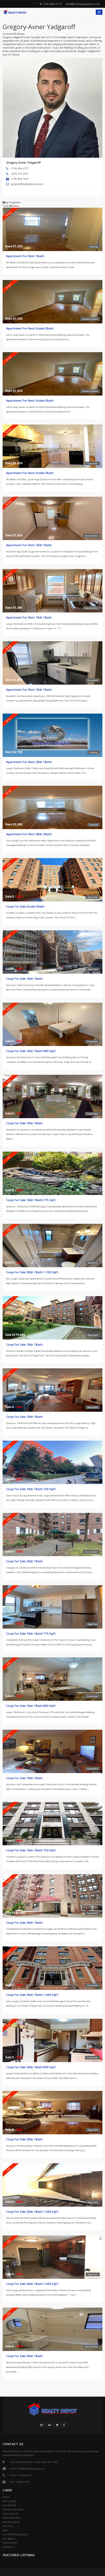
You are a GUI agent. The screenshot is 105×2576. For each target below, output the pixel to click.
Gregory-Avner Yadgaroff (23, 162)
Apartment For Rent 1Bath (25, 256)
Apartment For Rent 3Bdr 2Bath (29, 834)
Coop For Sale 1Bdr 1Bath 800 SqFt (31, 1051)
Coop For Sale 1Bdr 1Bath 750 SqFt (31, 1489)
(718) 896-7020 (19, 178)
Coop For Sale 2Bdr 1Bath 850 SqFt (31, 2067)
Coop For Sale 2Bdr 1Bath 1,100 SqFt (32, 1272)
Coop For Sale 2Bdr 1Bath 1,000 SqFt (32, 1995)
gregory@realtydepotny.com (27, 184)
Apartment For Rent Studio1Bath (29, 328)
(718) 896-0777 (19, 168)
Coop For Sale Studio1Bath (25, 906)
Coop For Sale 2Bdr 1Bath (24, 1561)
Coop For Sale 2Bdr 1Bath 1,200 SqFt (32, 2212)
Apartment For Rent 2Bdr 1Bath (29, 762)
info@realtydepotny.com (83, 4)
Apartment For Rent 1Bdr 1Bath (29, 545)
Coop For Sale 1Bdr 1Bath (24, 979)
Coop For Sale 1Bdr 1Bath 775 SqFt (31, 1200)
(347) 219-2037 (19, 173)
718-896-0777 (51, 4)
